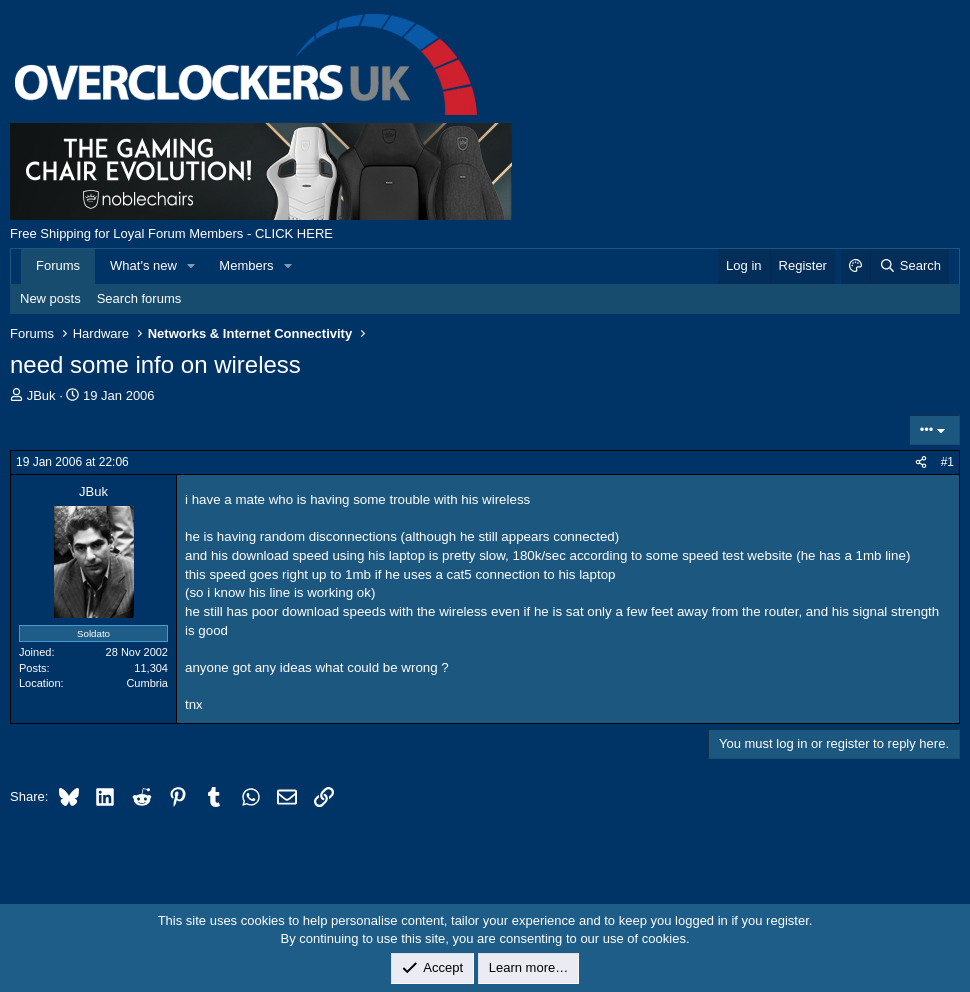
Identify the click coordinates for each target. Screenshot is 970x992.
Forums (58, 265)
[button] (192, 266)
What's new (143, 265)
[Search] (909, 266)
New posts (50, 298)
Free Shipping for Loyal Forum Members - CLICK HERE (171, 233)
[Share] (921, 462)
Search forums (139, 298)
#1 (947, 462)
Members (246, 265)
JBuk (41, 395)
